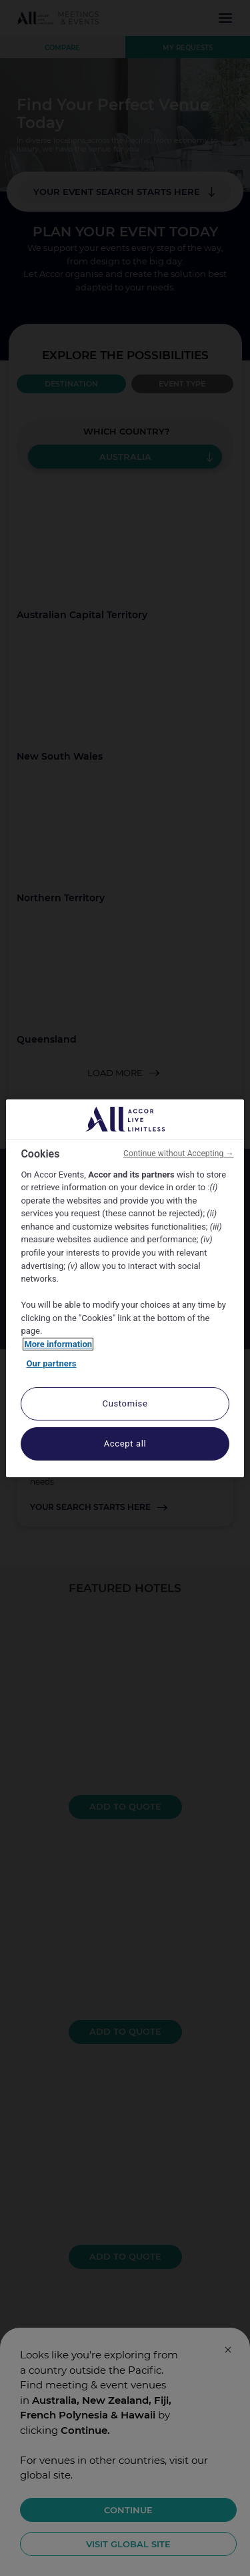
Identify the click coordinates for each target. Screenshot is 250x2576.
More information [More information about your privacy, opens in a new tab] (58, 1344)
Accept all (125, 1444)
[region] (124, 1288)
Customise (125, 1403)
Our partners (51, 1363)
